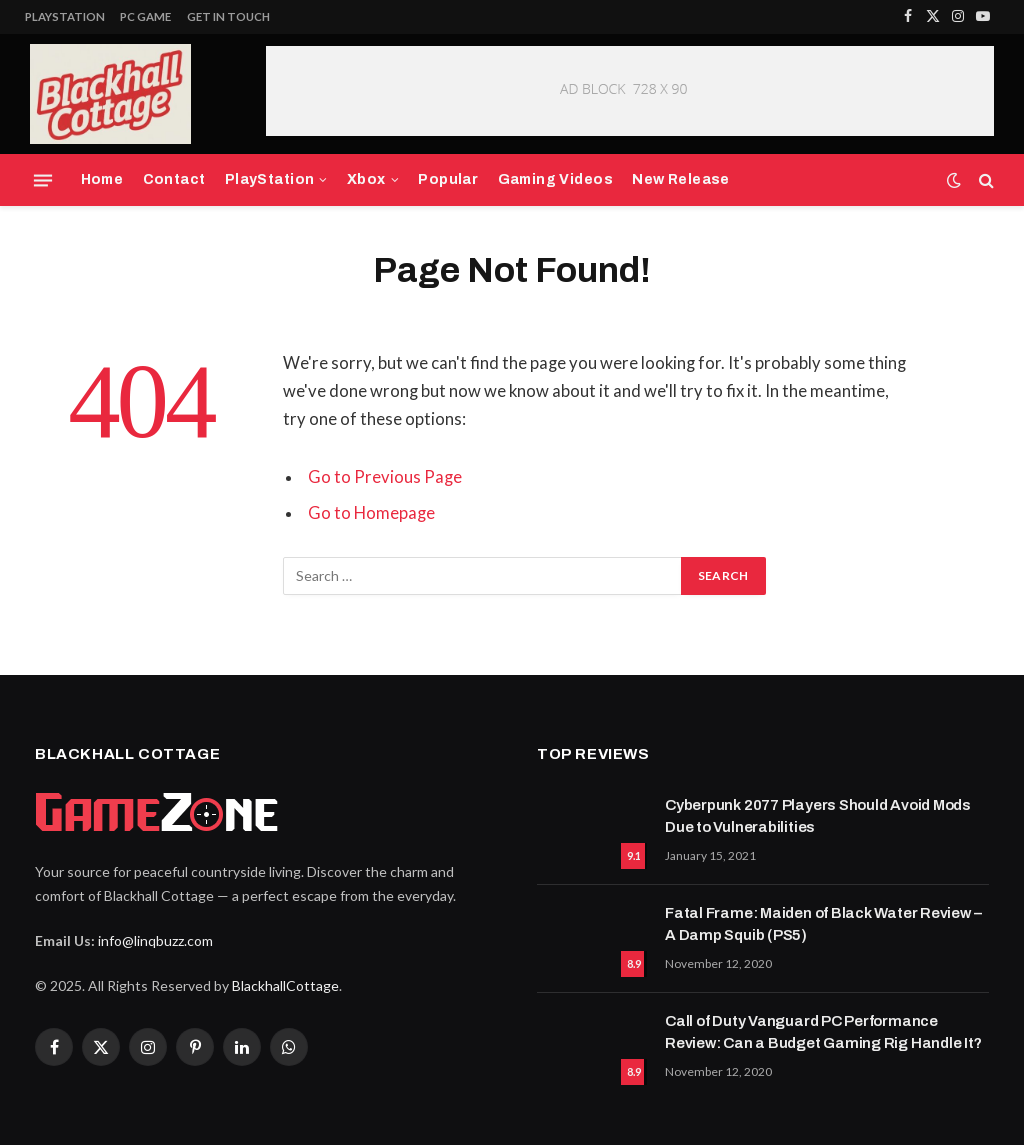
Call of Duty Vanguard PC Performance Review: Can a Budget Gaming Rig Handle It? (823, 1031)
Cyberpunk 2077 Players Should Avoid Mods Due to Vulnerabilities (818, 815)
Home (102, 179)
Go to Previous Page (385, 477)
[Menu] (43, 180)
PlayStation (65, 16)
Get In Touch (228, 16)
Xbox (366, 179)
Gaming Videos (556, 179)
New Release (681, 179)
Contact (174, 179)
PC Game (145, 16)
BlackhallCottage (285, 985)
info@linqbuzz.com (155, 940)
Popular (448, 179)
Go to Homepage (371, 513)
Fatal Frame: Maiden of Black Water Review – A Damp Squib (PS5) (823, 923)
